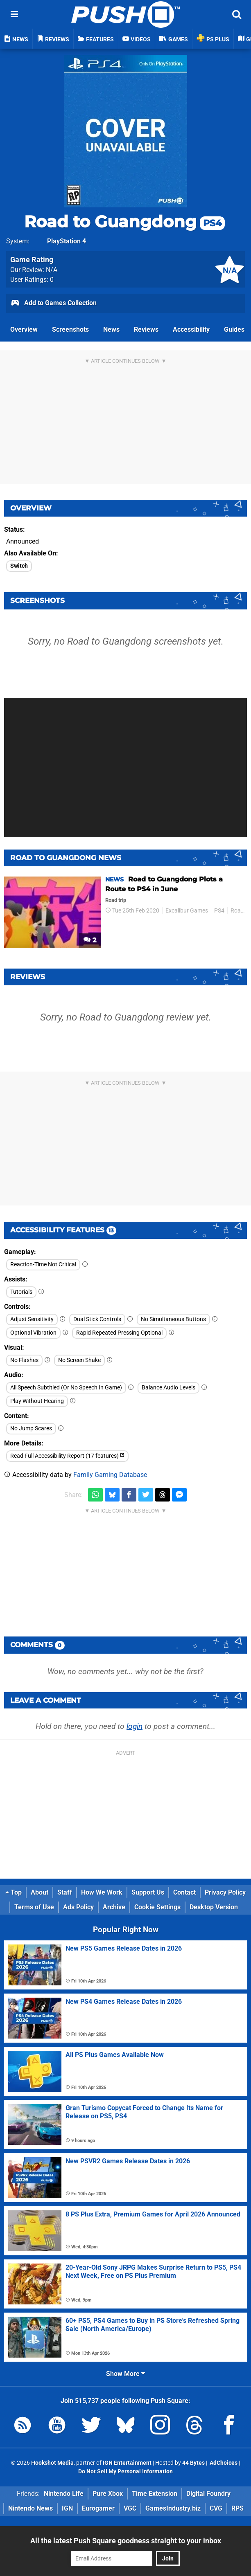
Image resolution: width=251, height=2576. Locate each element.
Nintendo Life (64, 2493)
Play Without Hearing (37, 1401)
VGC (130, 2508)
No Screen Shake (79, 1360)
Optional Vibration (33, 1332)
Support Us (147, 1892)
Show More (125, 2374)
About (39, 1892)
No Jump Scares (31, 1428)
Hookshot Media (52, 2462)
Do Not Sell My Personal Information (125, 2471)
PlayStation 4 (66, 241)
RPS (237, 2508)
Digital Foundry (208, 2493)
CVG (216, 2508)
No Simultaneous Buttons (173, 1319)
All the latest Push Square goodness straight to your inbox (125, 2540)
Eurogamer (98, 2508)
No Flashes (24, 1360)
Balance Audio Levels (168, 1387)
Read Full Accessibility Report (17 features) (67, 1455)
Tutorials (21, 1291)
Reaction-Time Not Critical (43, 1264)
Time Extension (154, 2493)
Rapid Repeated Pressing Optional (119, 1332)
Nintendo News (30, 2508)
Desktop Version (214, 1907)
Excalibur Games (186, 910)
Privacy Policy (225, 1892)
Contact (184, 1892)
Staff (64, 1892)
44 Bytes (193, 2462)
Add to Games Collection (53, 303)
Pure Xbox (108, 2493)
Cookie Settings (157, 1907)
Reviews (146, 329)
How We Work (101, 1892)
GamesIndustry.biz (173, 2508)
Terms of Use (34, 1907)
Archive (114, 1907)
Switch (19, 565)
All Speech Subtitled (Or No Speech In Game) (66, 1387)
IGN (67, 2508)
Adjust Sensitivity (32, 1319)
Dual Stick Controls (97, 1319)
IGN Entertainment (127, 2462)
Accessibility (191, 329)
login (134, 1726)
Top (13, 1892)
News (111, 329)
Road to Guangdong (124, 221)
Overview (24, 329)
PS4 (219, 910)
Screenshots (70, 329)
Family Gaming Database (110, 1475)
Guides (234, 329)
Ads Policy (78, 1907)
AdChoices (222, 2462)
